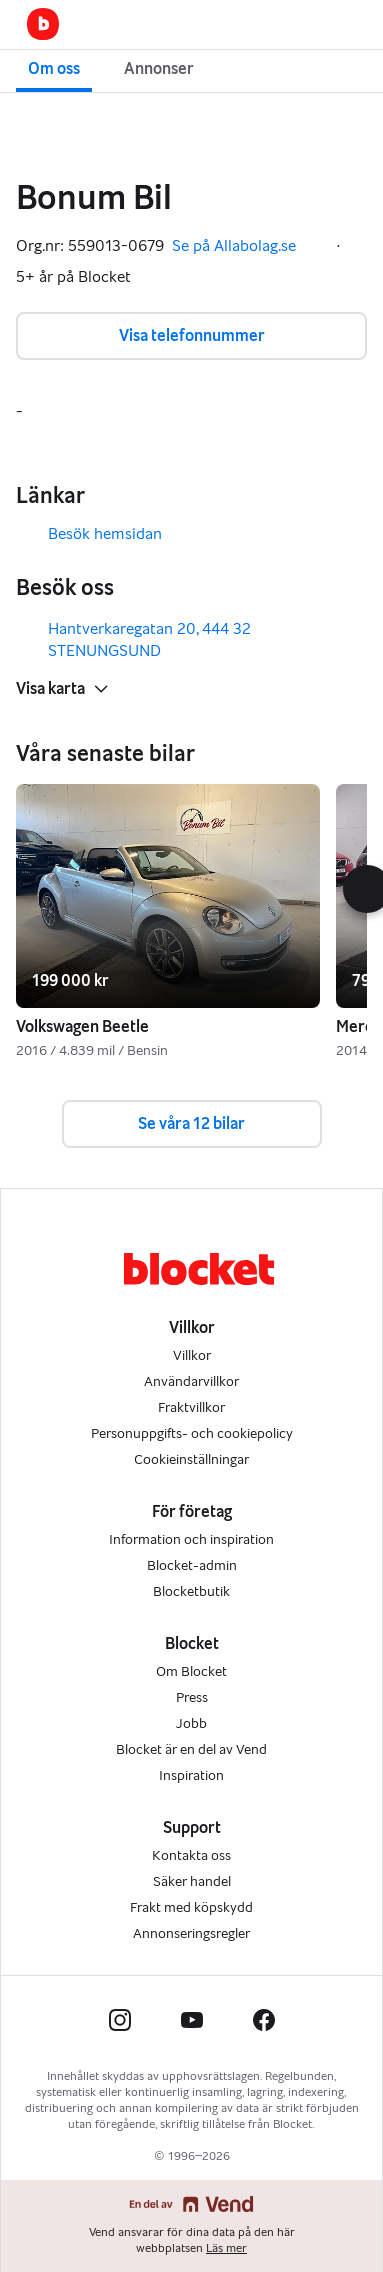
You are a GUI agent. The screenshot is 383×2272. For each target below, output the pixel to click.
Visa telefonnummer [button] (192, 335)
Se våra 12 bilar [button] (191, 1123)
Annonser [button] (159, 68)
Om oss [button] (54, 68)
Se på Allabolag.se (248, 246)
